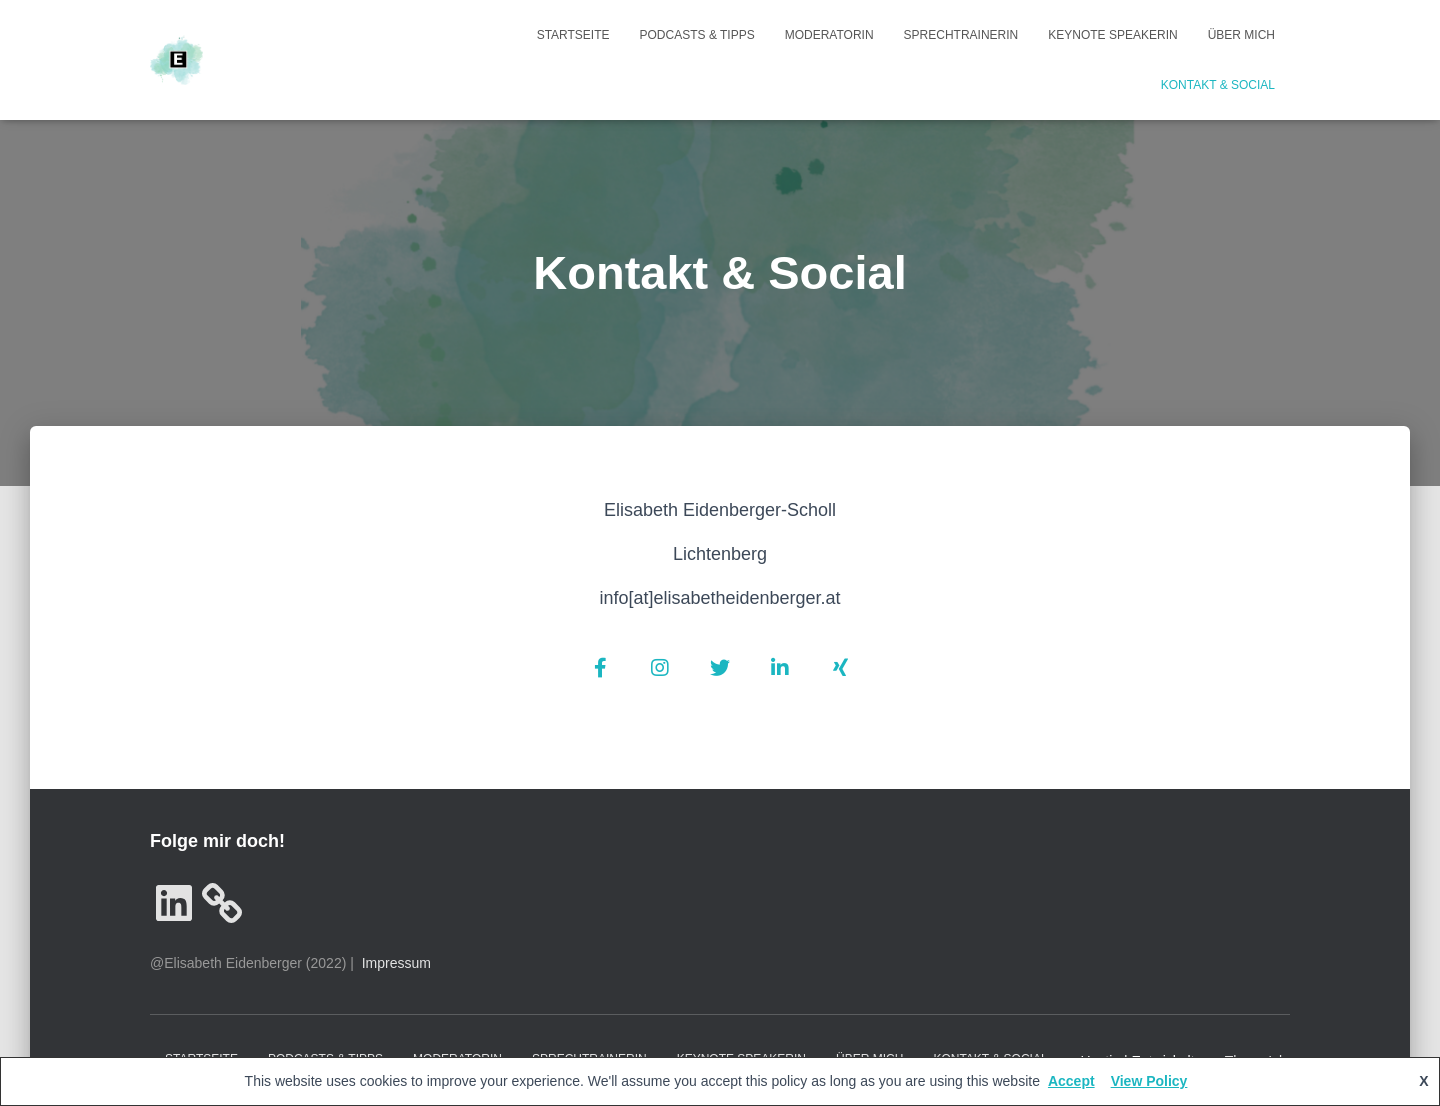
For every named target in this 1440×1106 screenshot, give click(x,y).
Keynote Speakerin (1112, 35)
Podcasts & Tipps (697, 35)
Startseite (573, 35)
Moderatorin (829, 35)
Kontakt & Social (1218, 85)
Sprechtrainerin (961, 35)
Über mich (1241, 35)
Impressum (396, 963)
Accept (1071, 1081)
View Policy (1149, 1081)
